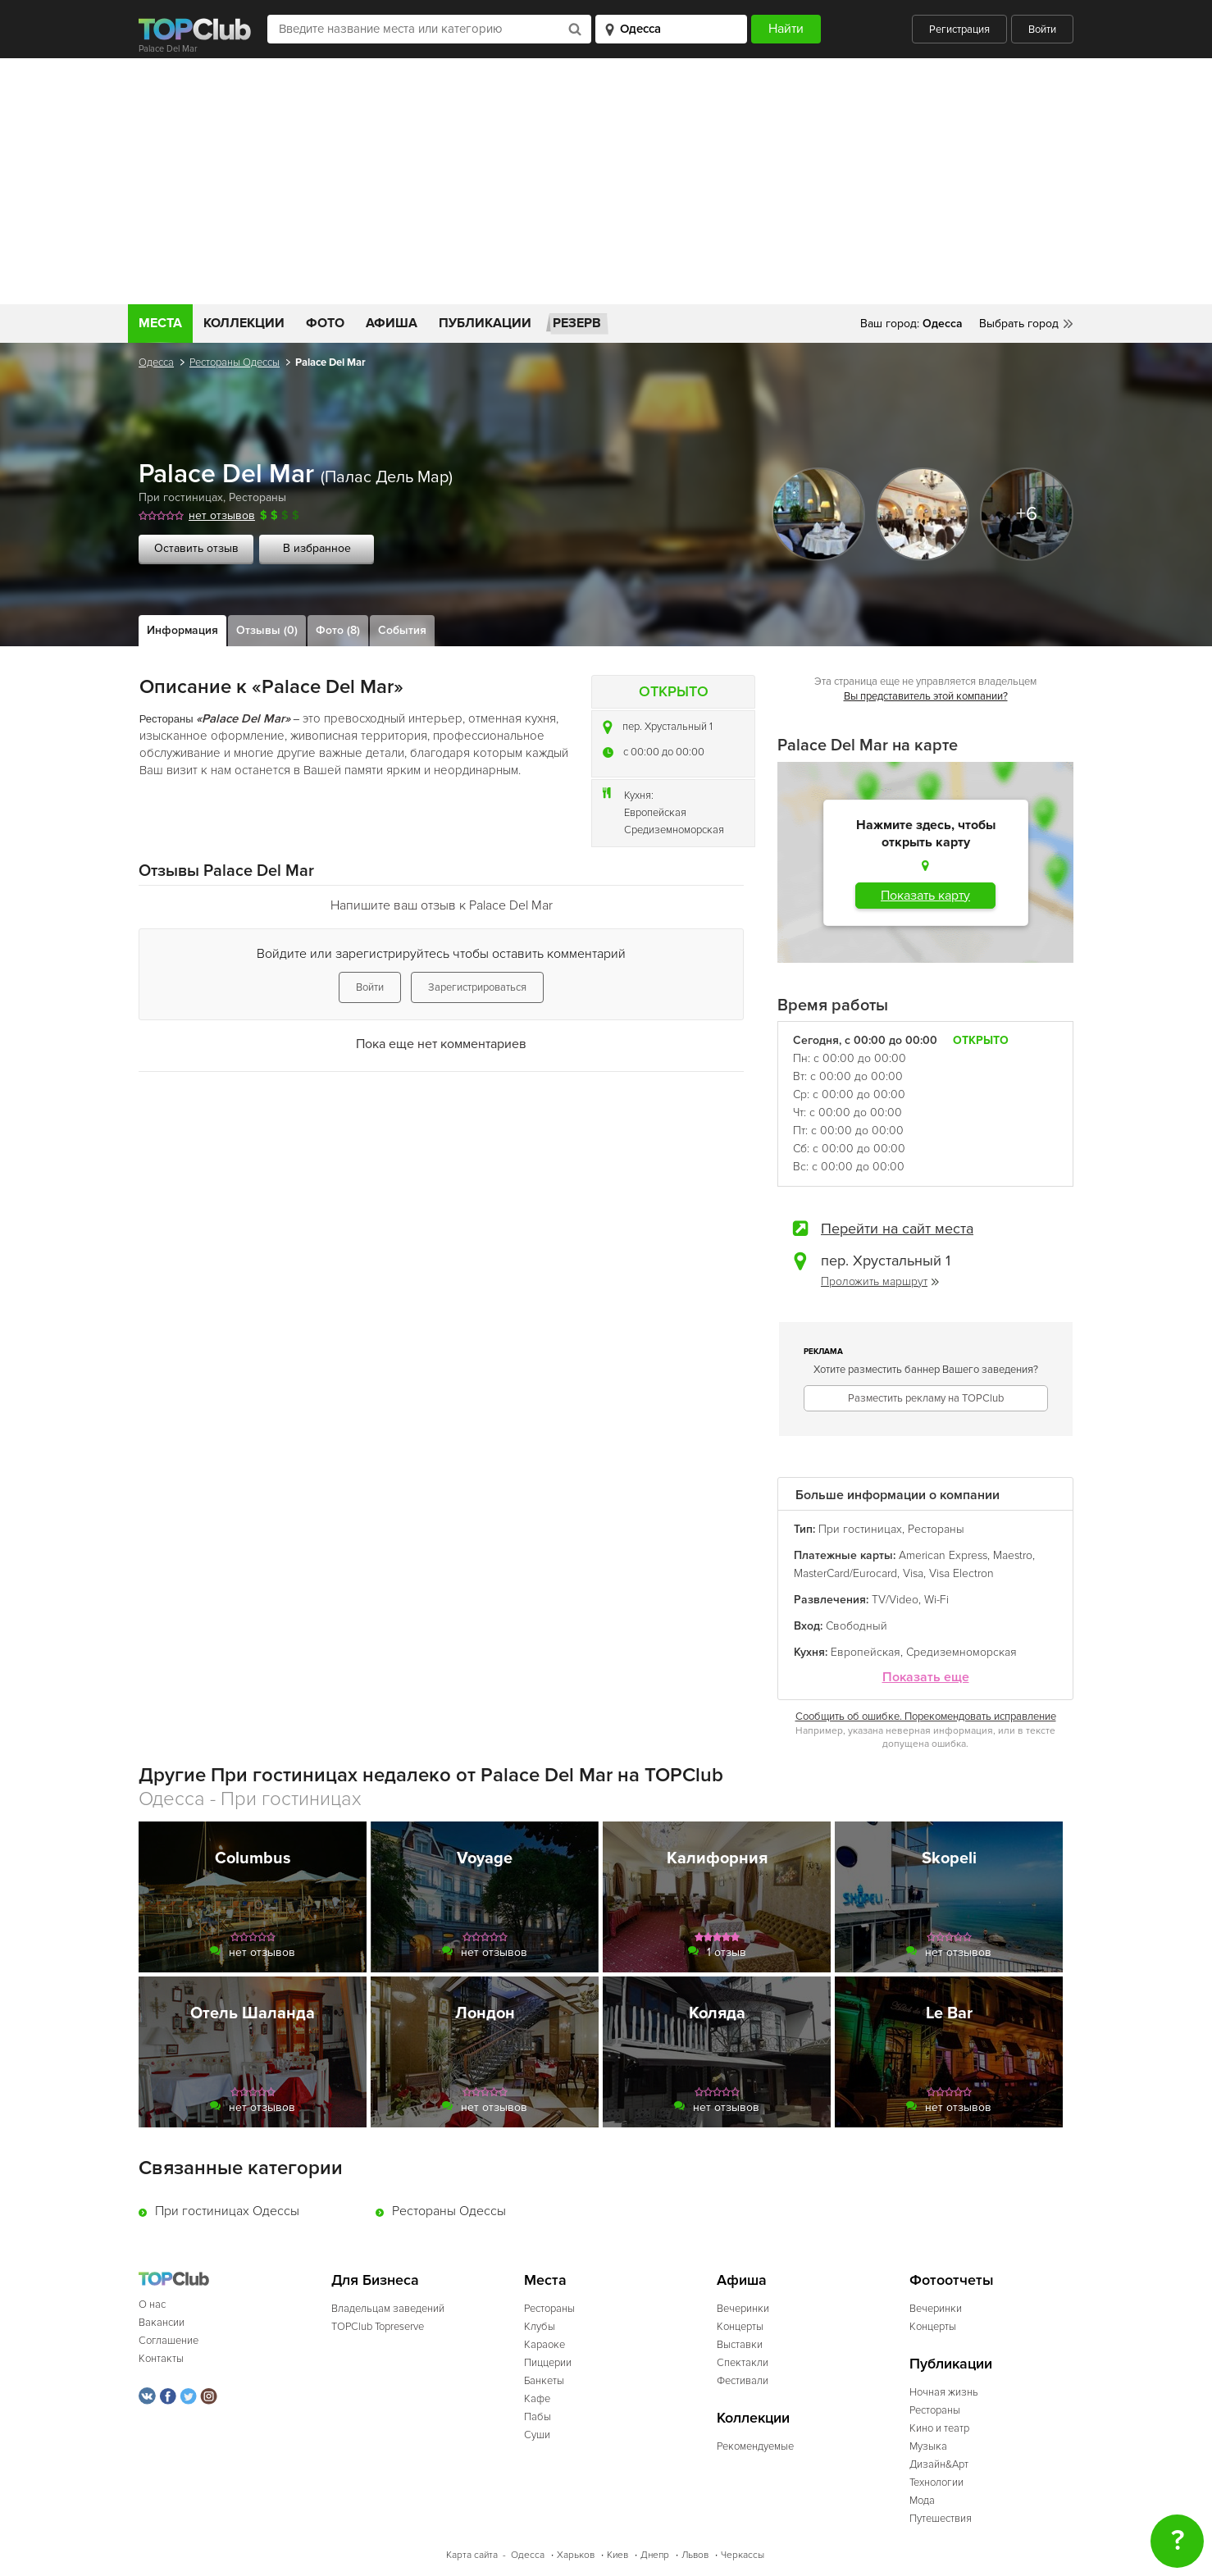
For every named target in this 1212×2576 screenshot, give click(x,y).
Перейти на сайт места (897, 1229)
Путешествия (940, 2518)
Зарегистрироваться (477, 987)
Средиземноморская (674, 830)
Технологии (936, 2482)
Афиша (391, 323)
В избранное (317, 548)
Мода (922, 2500)
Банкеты (544, 2380)
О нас (152, 2304)
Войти (1042, 29)
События (402, 630)
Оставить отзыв (196, 548)
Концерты (740, 2326)
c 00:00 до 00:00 (663, 752)
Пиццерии (548, 2362)
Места (160, 323)
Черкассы (742, 2555)
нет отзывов (222, 515)
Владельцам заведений (387, 2308)
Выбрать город (1019, 324)
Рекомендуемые (755, 2446)
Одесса (156, 362)
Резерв (577, 323)
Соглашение (168, 2340)
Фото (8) (338, 630)
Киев (617, 2555)
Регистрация (959, 29)
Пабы (537, 2416)
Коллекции (244, 323)
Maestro (1012, 1555)
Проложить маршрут (880, 1281)
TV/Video (895, 1600)
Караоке (544, 2344)
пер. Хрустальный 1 (667, 726)
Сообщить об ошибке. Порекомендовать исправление (925, 1716)
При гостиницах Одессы (227, 2211)
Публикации (485, 323)
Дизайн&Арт (938, 2464)
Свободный (856, 1626)
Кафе (537, 2398)
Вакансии (162, 2322)
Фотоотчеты (951, 2280)
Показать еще (925, 1677)
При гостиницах (181, 497)
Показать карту (925, 895)
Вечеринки (743, 2308)
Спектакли (742, 2362)
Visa (913, 1573)
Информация (182, 630)
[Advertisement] (606, 181)
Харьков (576, 2555)
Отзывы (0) (267, 630)
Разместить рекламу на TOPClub (926, 1398)
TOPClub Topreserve (377, 2326)
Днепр (654, 2555)
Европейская (655, 812)
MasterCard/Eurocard (845, 1573)
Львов (695, 2555)
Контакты (161, 2358)
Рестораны (257, 497)
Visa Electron (961, 1573)
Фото (325, 323)
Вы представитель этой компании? (926, 696)
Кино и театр (939, 2428)
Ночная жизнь (943, 2392)
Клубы (539, 2326)
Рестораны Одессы (234, 362)
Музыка (928, 2446)
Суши (537, 2435)
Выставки (740, 2344)
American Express (943, 1555)
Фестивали (742, 2380)
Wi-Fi (936, 1600)
